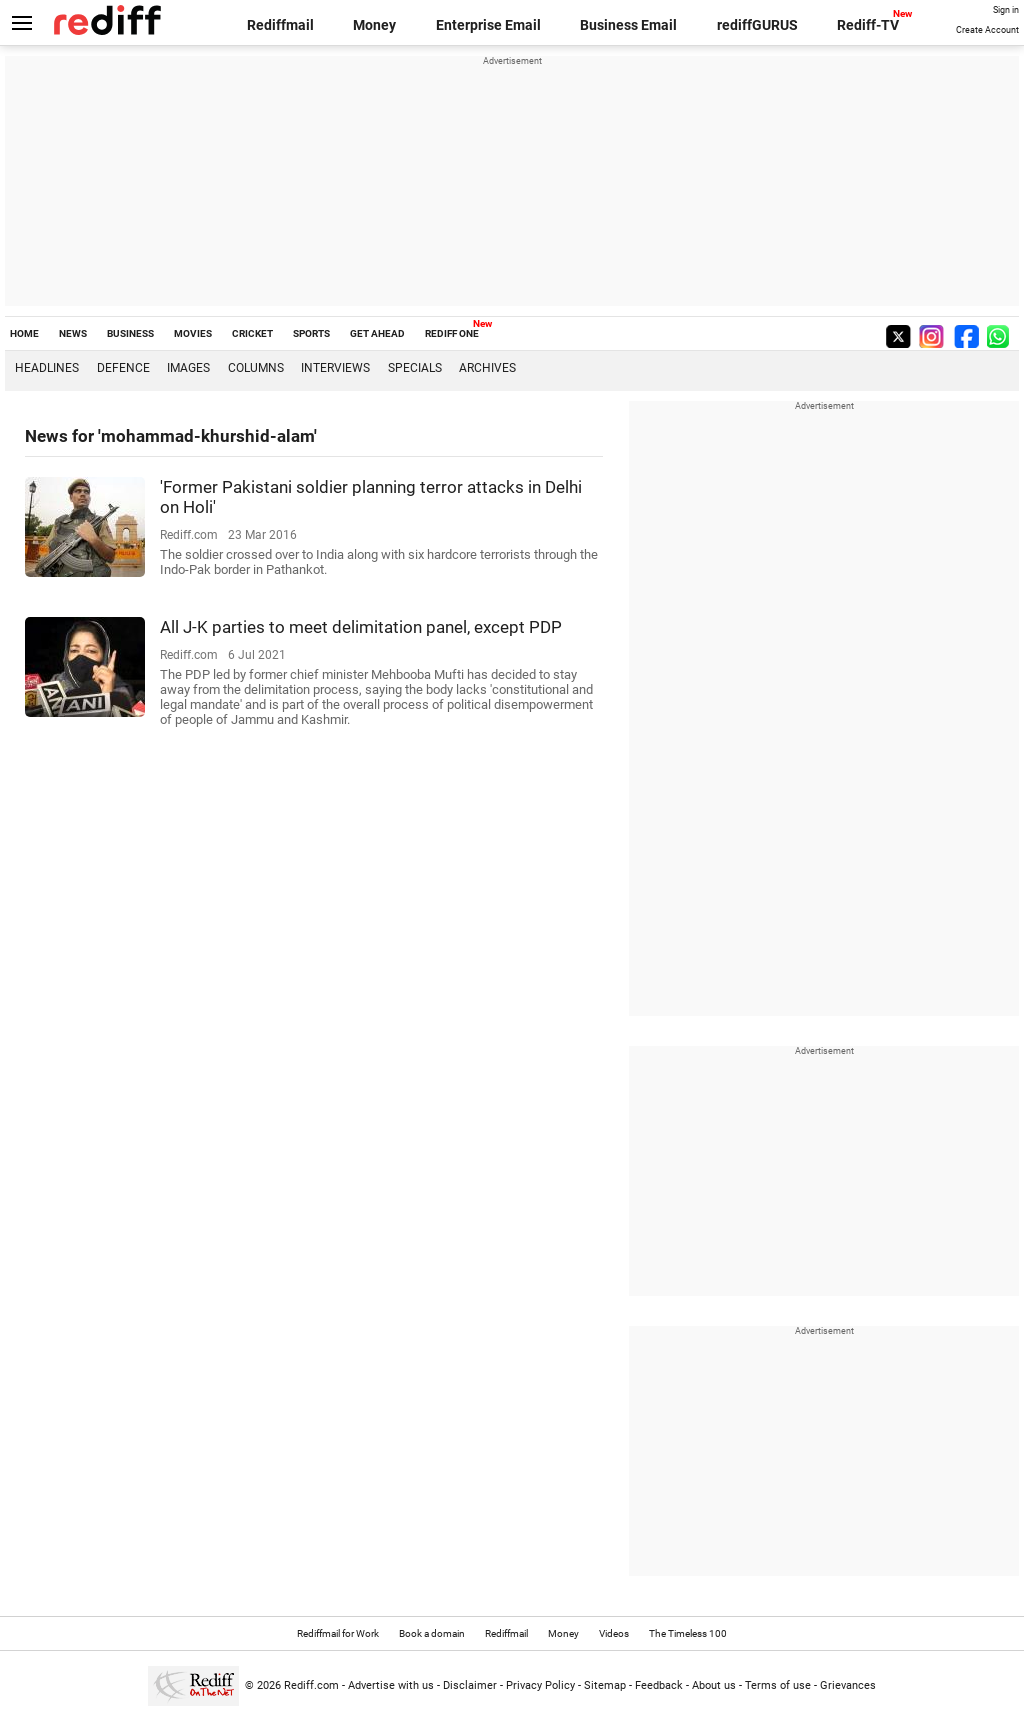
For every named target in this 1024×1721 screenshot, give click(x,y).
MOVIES (193, 333)
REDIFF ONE (452, 333)
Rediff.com (311, 1685)
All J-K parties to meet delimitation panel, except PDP (361, 627)
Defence (123, 368)
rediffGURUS (757, 25)
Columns (256, 368)
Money (374, 25)
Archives (487, 368)
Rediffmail (280, 25)
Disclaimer (470, 1685)
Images (188, 368)
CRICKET (252, 333)
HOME (24, 333)
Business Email (628, 25)
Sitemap (605, 1685)
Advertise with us (391, 1685)
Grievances (848, 1685)
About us (714, 1685)
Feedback (659, 1685)
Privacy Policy (540, 1685)
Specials (415, 368)
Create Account (987, 30)
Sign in (1006, 10)
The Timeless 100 (688, 1633)
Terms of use (778, 1685)
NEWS (73, 333)
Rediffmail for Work (338, 1633)
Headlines (47, 368)
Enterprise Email (488, 25)
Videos (614, 1633)
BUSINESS (130, 333)
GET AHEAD (377, 333)
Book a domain (432, 1633)
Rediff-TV (868, 25)
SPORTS (311, 333)
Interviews (335, 368)
